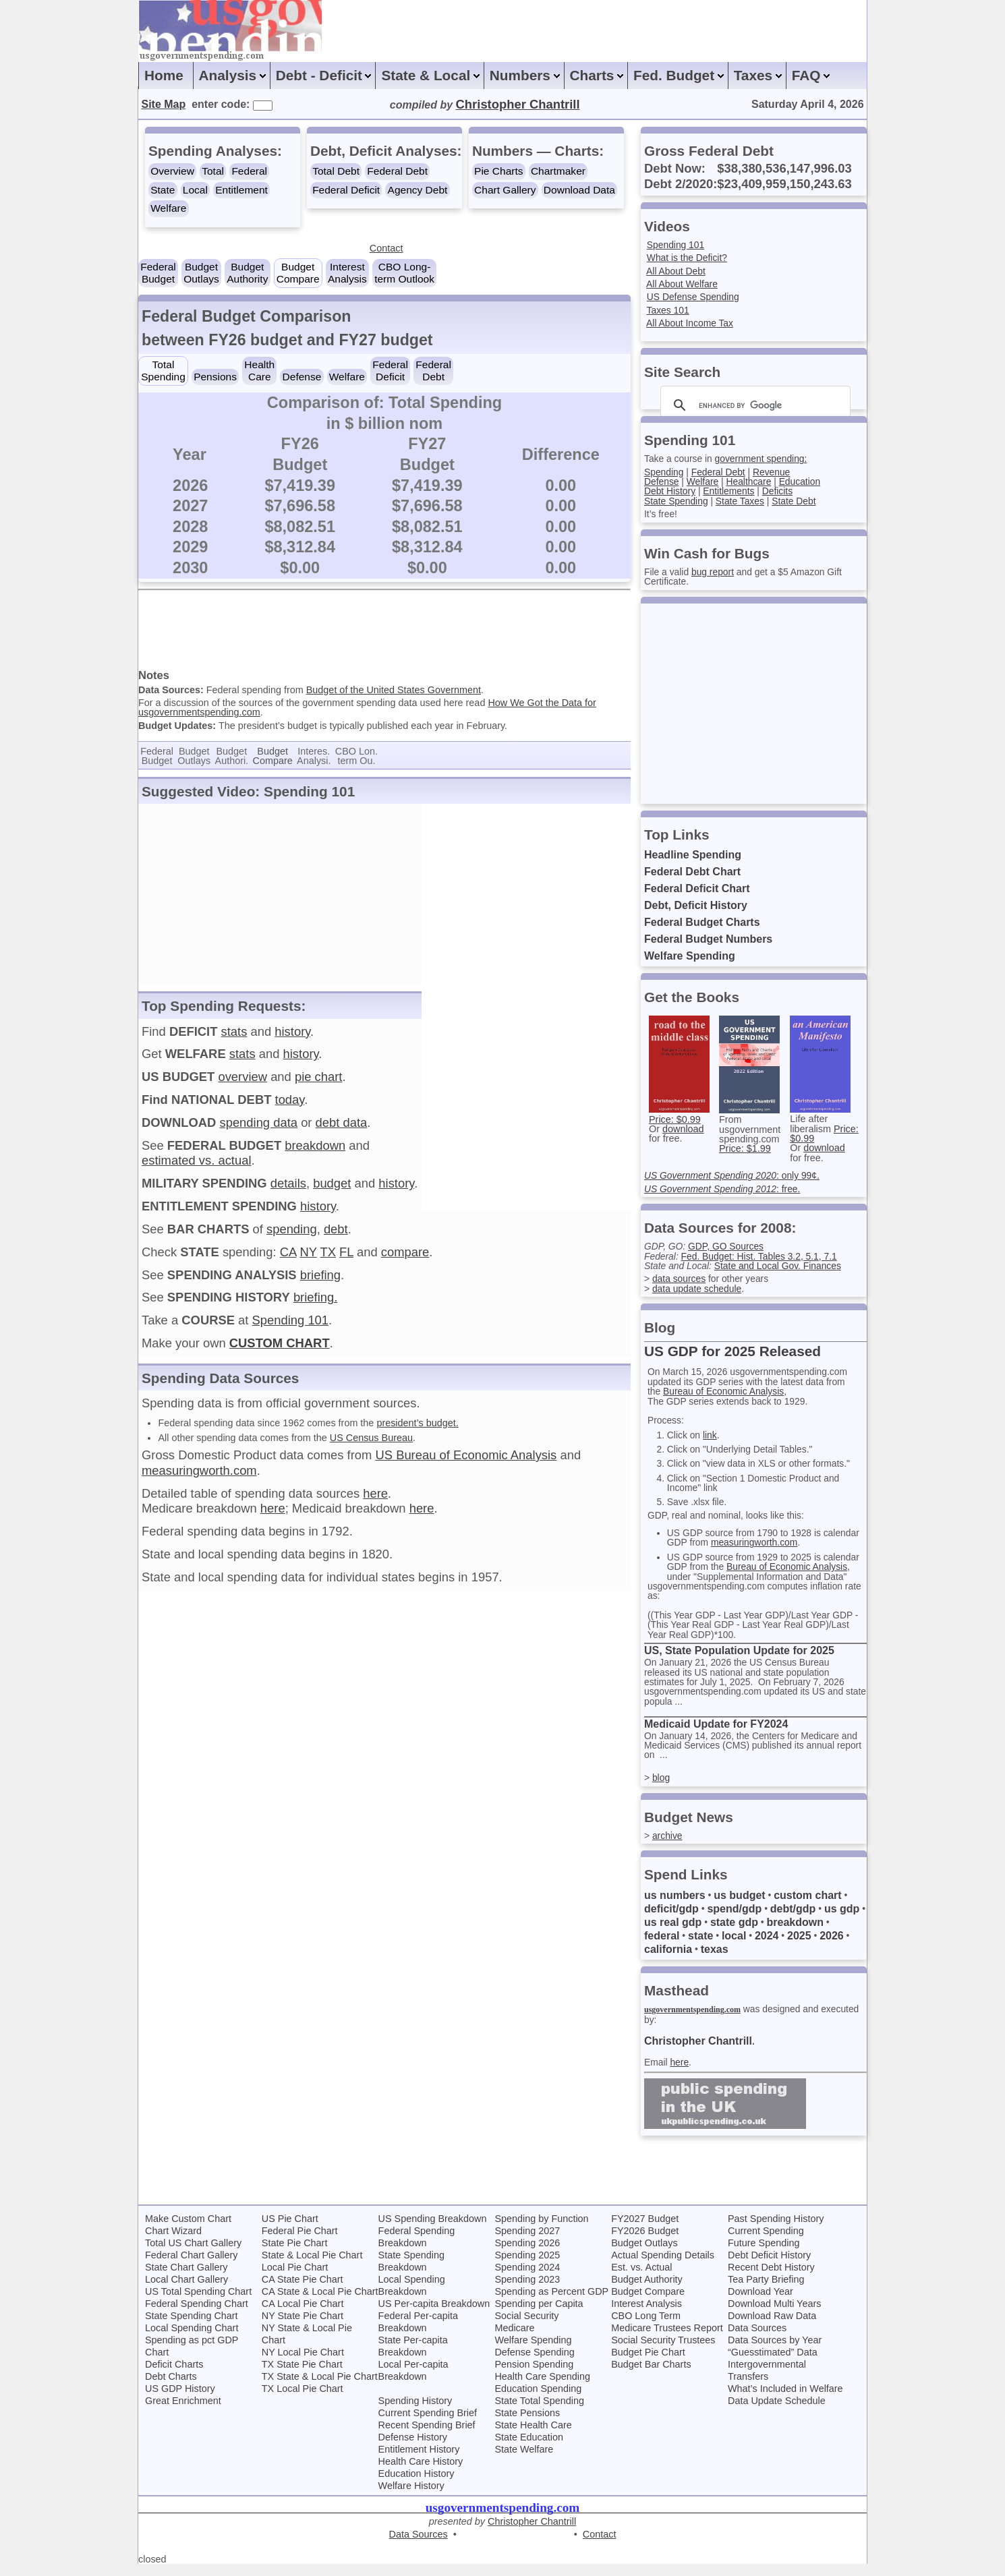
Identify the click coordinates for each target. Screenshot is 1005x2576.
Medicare (514, 2339)
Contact (386, 248)
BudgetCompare (298, 273)
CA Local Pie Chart (303, 2315)
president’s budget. (417, 1430)
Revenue (777, 472)
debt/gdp (794, 1919)
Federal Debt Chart (692, 871)
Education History (416, 2485)
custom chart (808, 1906)
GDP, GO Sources (729, 1246)
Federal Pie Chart (300, 2242)
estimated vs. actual (197, 1168)
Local (195, 190)
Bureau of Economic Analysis (726, 1391)
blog (661, 1788)
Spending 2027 (527, 2242)
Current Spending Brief (427, 2424)
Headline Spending (692, 854)
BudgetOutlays (201, 273)
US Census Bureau (371, 1444)
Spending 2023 (527, 2290)
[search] (753, 405)
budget (332, 1190)
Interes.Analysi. (314, 763)
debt (336, 1236)
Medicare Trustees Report (667, 2339)
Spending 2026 (527, 2254)
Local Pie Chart (295, 2278)
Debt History (670, 491)
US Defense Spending (695, 296)
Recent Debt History (771, 2278)
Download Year (760, 2302)
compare (405, 1259)
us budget (740, 1906)
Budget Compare (648, 2302)
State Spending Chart (191, 2327)
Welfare (168, 208)
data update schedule (698, 1288)
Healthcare (752, 481)
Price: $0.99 (675, 1119)
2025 (800, 1946)
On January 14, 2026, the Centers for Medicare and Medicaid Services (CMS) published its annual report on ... (755, 1756)
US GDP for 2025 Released (732, 1351)
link (712, 1435)
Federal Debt (397, 171)
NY (307, 1259)
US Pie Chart (290, 2230)
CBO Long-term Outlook (404, 273)
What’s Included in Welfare (785, 2400)
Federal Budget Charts (702, 922)
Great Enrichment (183, 2412)
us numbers (675, 1906)
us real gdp (672, 1933)
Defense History (412, 2448)
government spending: (765, 458)
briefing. (315, 1304)
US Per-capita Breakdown (434, 2315)
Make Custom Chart (188, 2230)
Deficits (783, 491)
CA (288, 1259)
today (290, 1107)
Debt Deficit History (769, 2266)
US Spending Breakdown (432, 2230)
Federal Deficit (346, 190)
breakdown (315, 1153)
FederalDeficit (390, 370)
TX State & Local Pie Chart (320, 2387)
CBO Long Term (646, 2327)
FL (346, 1259)
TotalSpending (163, 370)
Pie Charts (498, 171)
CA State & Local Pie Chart (320, 2302)
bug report (715, 571)
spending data (258, 1130)
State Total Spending (539, 2412)
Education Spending (537, 2400)
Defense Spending (534, 2363)
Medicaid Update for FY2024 (716, 1734)
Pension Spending (533, 2375)
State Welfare (523, 2460)
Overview (172, 171)
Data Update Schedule (777, 2412)
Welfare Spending (689, 956)
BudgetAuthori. (232, 763)
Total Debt (336, 171)
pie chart (319, 1084)
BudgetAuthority (247, 273)
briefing (320, 1282)
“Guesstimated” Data (772, 2363)
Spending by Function (541, 2230)
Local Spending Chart (191, 2339)
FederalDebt (433, 370)
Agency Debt (418, 190)
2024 (767, 1946)
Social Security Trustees (663, 2351)
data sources (680, 1278)
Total (213, 171)
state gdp (734, 1933)
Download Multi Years (774, 2315)
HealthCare (259, 370)
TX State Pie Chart (302, 2375)
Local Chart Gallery (186, 2290)
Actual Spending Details (662, 2266)
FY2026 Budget (645, 2242)
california (668, 1960)
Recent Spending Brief (427, 2436)
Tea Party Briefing (766, 2290)
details (288, 1190)
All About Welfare (683, 284)
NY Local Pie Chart (303, 2363)
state (701, 1946)
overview (242, 1084)
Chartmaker (558, 171)
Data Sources (757, 2339)
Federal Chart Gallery (191, 2266)
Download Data (579, 190)
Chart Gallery (505, 190)
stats (234, 1039)
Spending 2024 (527, 2278)
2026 (834, 1946)
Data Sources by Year (775, 2351)
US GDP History (180, 2400)
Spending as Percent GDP (551, 2302)
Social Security (526, 2327)
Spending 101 (290, 1327)
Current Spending (766, 2242)
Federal (249, 171)
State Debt (800, 501)
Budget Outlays (644, 2254)
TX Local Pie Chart (302, 2400)
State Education (528, 2448)
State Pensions (527, 2424)
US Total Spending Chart (198, 2302)
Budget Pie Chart (648, 2363)
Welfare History (411, 2497)
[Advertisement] (384, 633)
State (162, 190)
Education (806, 481)
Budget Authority (647, 2290)
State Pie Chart (295, 2254)
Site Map (163, 104)
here (375, 1501)
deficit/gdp (671, 1919)
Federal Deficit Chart (696, 888)
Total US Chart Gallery (193, 2254)
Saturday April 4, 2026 (807, 104)
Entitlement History (419, 2460)
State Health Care (532, 2436)
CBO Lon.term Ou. (356, 763)
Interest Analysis (646, 2315)
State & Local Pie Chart (312, 2266)
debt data (342, 1130)
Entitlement (241, 190)
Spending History (415, 2412)
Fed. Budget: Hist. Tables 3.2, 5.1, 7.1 (764, 1256)
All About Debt (677, 271)
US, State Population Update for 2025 (739, 1661)
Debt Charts (171, 2387)
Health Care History (420, 2472)
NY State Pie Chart (302, 2327)
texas (714, 1960)
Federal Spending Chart (196, 2315)
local (734, 1946)
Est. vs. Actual (641, 2278)
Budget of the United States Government (393, 697)
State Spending (677, 501)
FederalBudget (158, 273)
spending (291, 1236)
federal (661, 1946)
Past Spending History (776, 2230)
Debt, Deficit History (695, 905)
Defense (302, 376)
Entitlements (732, 491)
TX (328, 1259)
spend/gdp (735, 1919)
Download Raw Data (772, 2327)
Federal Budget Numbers (708, 939)
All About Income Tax (691, 323)
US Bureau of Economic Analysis (465, 1462)
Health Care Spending (542, 2387)
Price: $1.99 (745, 1148)
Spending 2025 (527, 2266)
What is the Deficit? (688, 257)
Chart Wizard (173, 2242)
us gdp (842, 1919)
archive (667, 1846)
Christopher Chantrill (698, 2051)
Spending (664, 472)
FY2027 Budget (645, 2230)
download (683, 1128)
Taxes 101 (669, 310)
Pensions (215, 376)
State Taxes (743, 501)
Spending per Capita (538, 2315)
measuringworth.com (199, 1478)
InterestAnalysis (347, 273)
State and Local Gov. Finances (783, 1265)
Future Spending (763, 2254)
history (292, 1039)
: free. (725, 1188)
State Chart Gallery (186, 2278)
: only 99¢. (735, 1175)
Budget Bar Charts (651, 2375)
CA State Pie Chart (302, 2290)
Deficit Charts (174, 2375)
